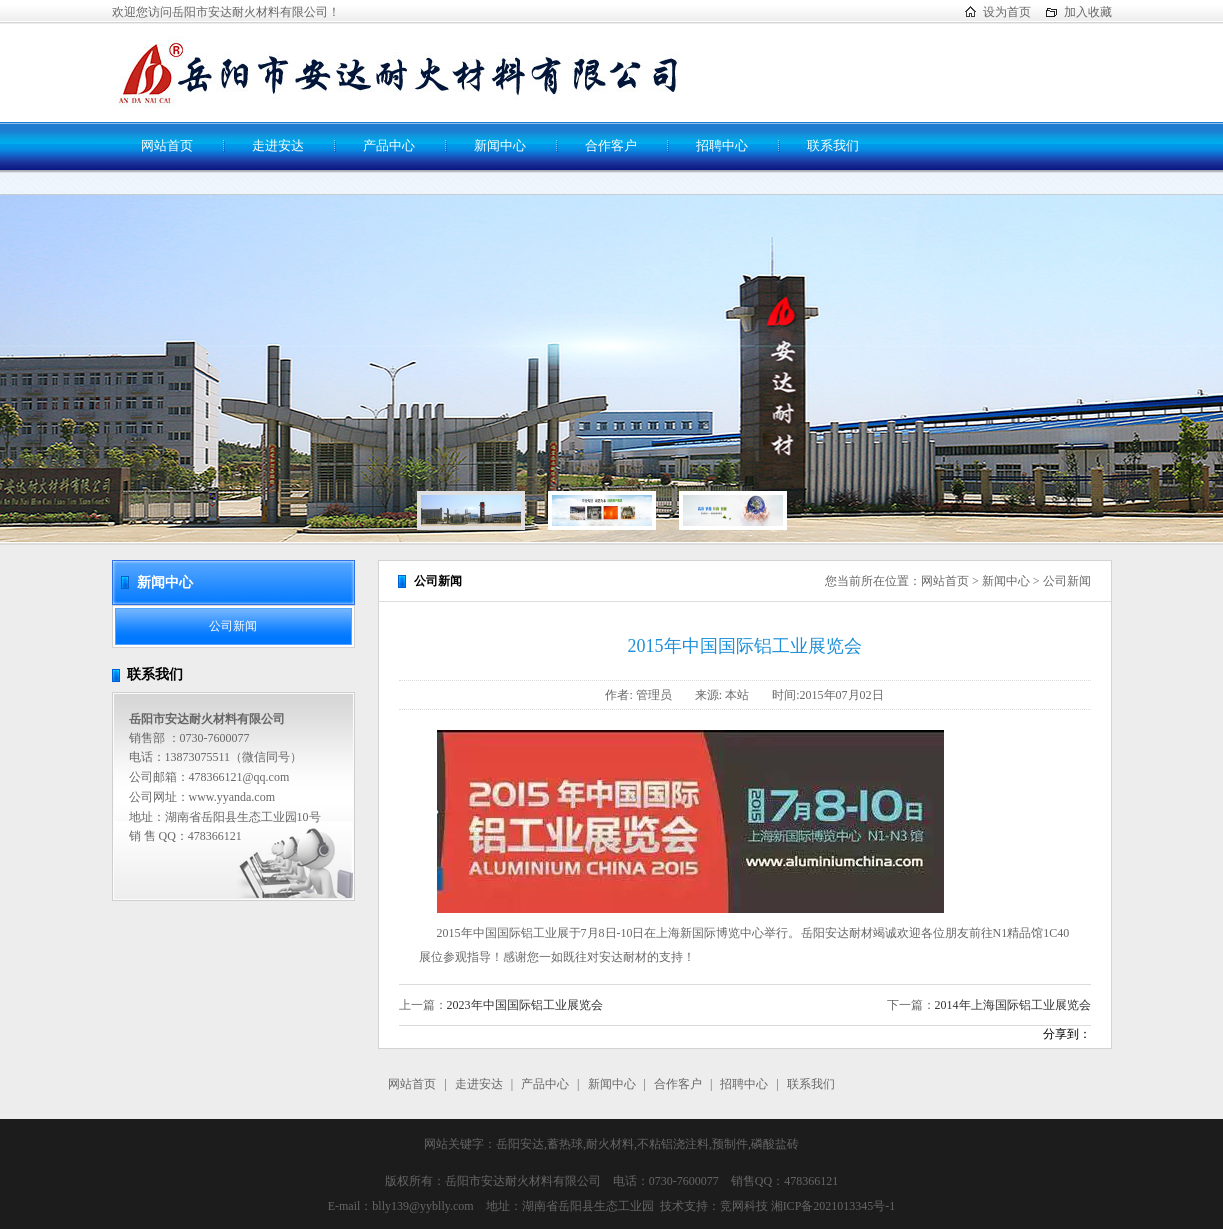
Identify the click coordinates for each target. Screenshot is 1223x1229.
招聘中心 (722, 145)
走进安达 (278, 145)
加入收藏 (1088, 12)
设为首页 (1007, 12)
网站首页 (167, 145)
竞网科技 (744, 1206)
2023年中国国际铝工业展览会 (525, 1005)
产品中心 (389, 145)
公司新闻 (233, 626)
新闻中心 (500, 145)
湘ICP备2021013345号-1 (833, 1206)
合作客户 (611, 145)
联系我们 (833, 145)
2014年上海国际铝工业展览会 (1013, 1005)
